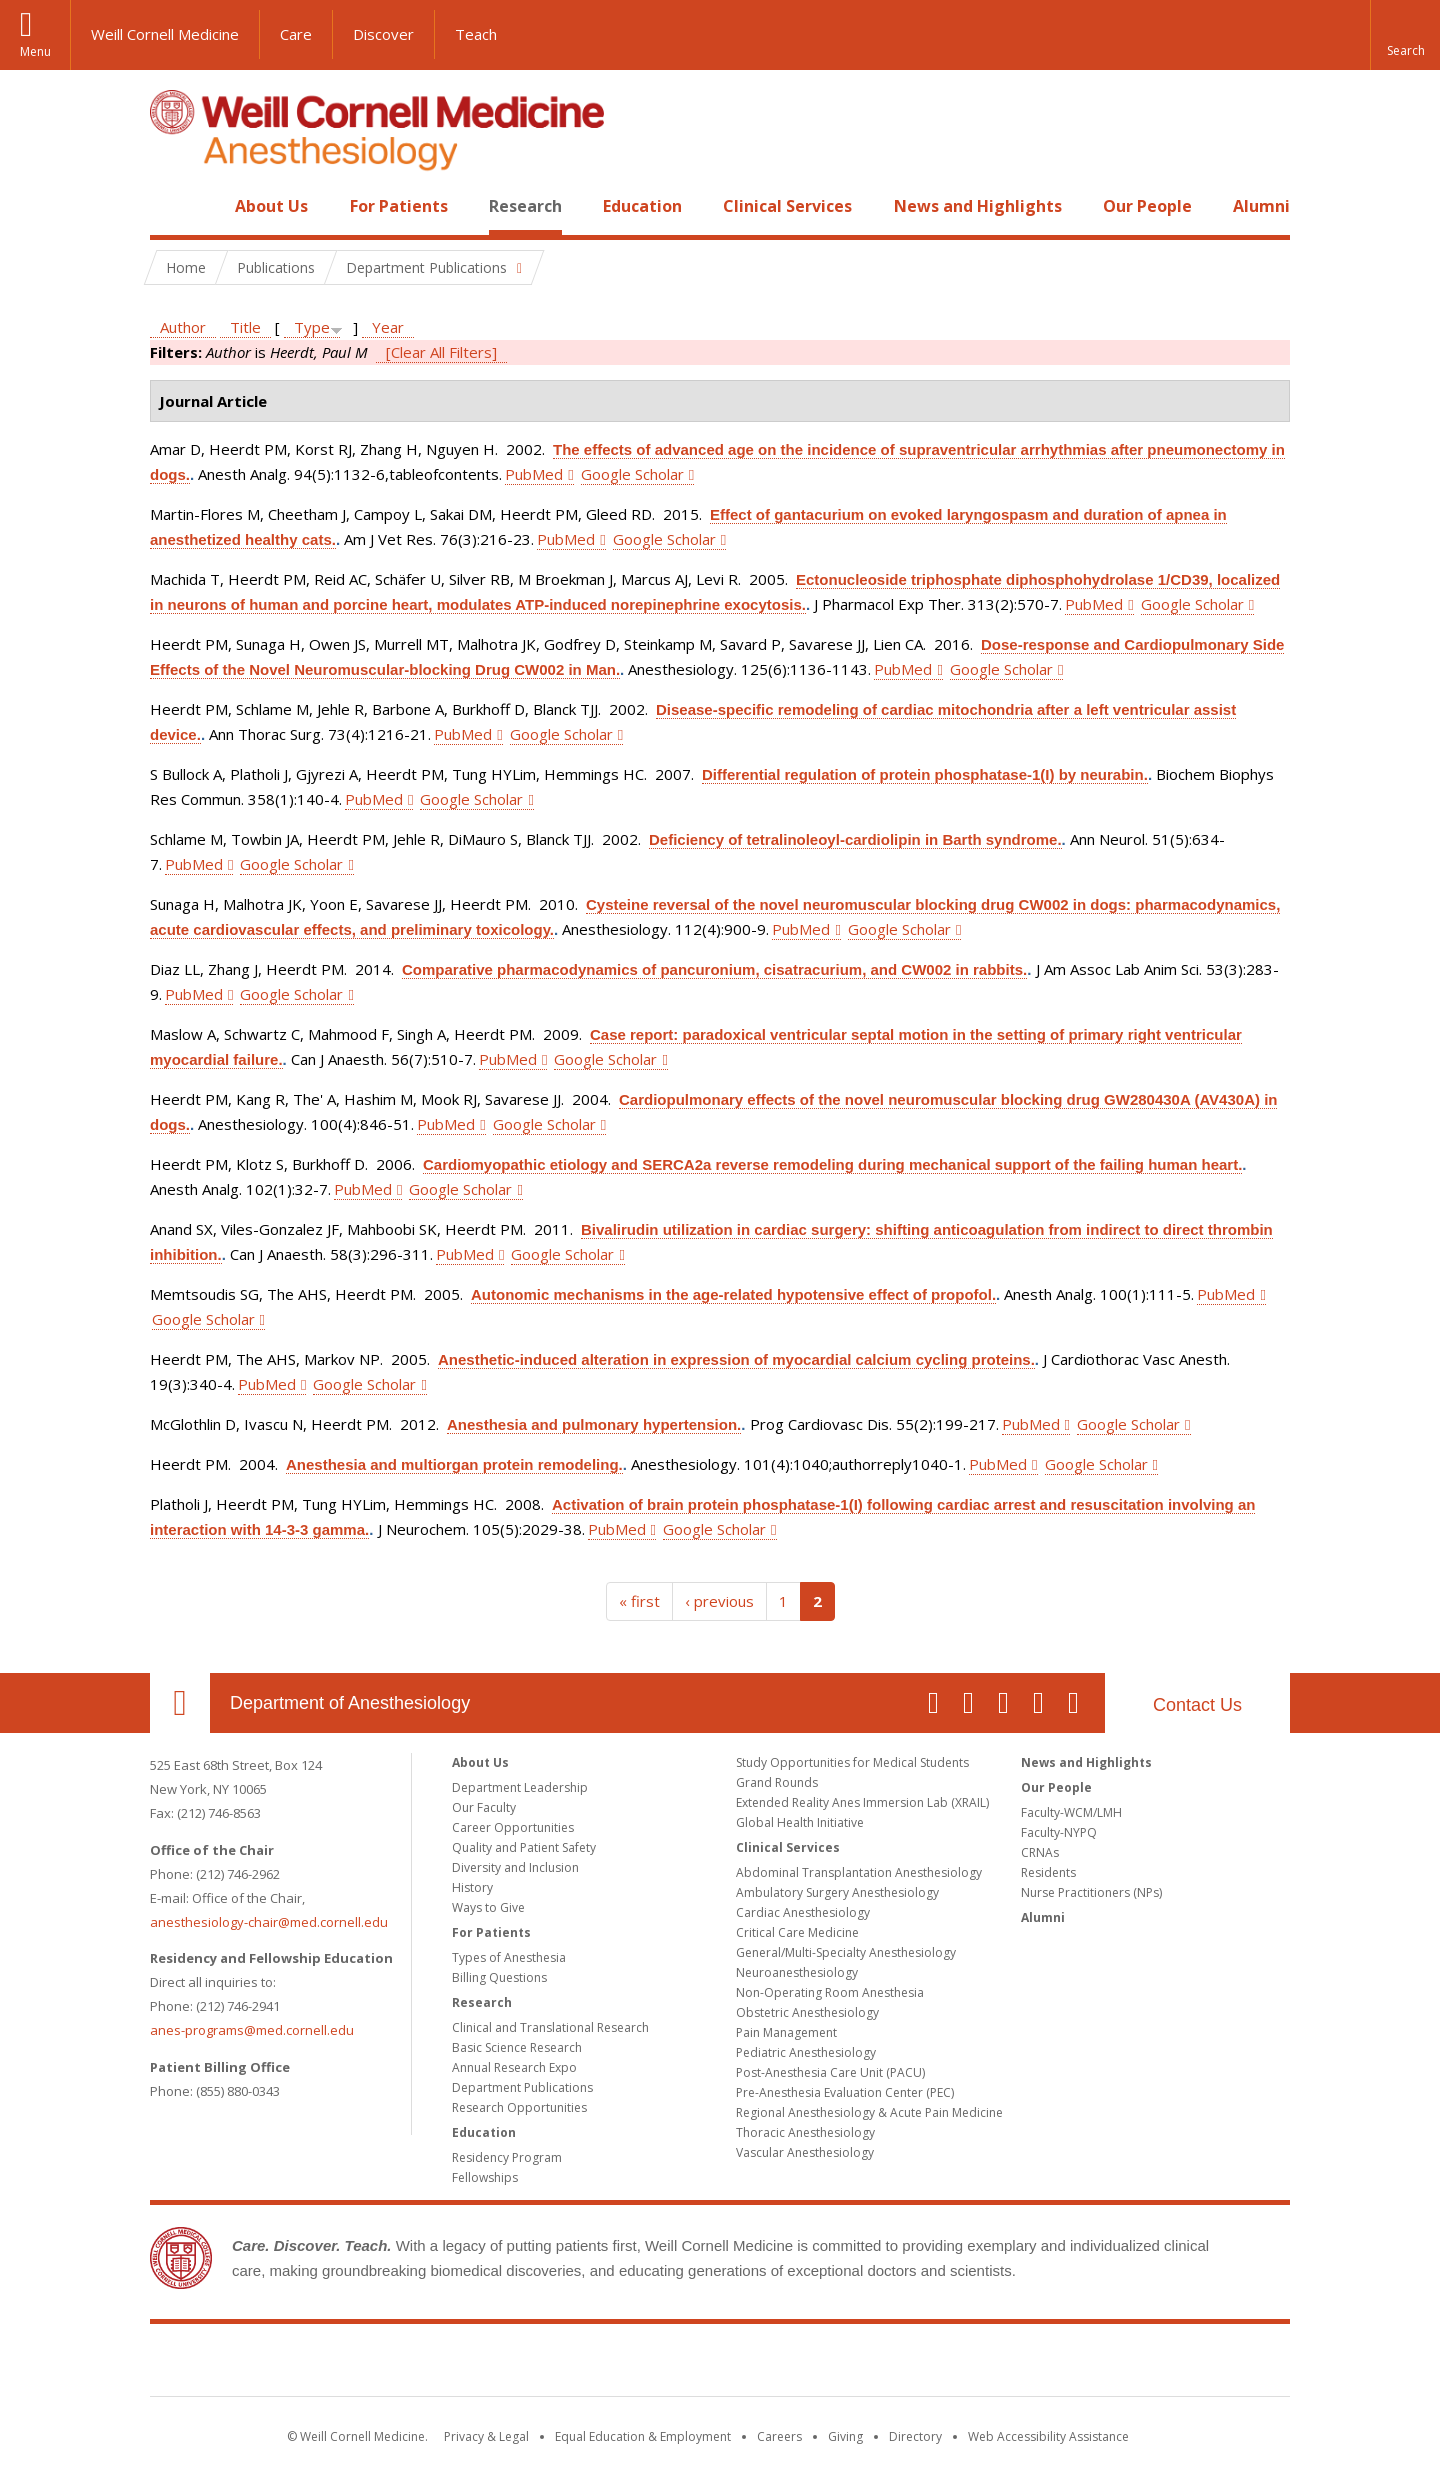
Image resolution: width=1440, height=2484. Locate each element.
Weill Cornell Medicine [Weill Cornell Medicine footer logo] (720, 2364)
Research (525, 206)
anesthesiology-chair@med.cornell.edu (269, 1922)
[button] (1405, 35)
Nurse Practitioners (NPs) (1091, 1892)
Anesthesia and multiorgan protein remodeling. (454, 1464)
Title (245, 327)
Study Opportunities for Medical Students (852, 1762)
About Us (271, 206)
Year (388, 327)
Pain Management (786, 2032)
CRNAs (1040, 1852)
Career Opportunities (513, 1827)
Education (642, 206)
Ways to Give (488, 1907)
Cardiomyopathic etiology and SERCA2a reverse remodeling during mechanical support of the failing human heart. (832, 1164)
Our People (1147, 206)
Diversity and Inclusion (515, 1867)
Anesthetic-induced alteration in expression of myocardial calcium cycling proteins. (736, 1359)
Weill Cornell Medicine (165, 34)
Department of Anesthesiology (350, 1703)
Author (183, 327)
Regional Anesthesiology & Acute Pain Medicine (869, 2112)
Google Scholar (632, 474)
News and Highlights (978, 206)
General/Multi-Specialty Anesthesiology (846, 1952)
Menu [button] (35, 51)
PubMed (534, 474)
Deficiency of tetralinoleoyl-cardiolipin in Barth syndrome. (855, 839)
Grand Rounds (777, 1782)
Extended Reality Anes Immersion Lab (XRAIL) (862, 1802)
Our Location (180, 1703)
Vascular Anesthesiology (805, 2152)
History (472, 1887)
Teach (476, 34)
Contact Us (1197, 1705)
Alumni (1261, 206)
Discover (383, 34)
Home (172, 206)
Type (312, 327)
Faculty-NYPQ (1059, 1832)
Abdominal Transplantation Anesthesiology (859, 1872)
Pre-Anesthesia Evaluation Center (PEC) (845, 2092)
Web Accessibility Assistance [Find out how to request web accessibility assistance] (1048, 2436)
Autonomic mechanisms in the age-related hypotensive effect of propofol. (733, 1294)
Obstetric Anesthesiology (807, 2012)
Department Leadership (520, 1787)
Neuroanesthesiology (797, 1972)
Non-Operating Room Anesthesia (830, 1992)
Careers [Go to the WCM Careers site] (779, 2436)
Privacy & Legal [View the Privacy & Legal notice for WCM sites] (486, 2436)
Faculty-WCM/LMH (1071, 1812)
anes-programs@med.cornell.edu (252, 2030)
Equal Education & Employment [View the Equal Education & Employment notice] (643, 2436)
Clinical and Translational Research (550, 2027)
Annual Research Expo (514, 2067)
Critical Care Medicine (797, 1932)
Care (296, 34)
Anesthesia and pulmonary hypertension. (594, 1424)
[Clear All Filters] (441, 352)
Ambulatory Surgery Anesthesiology (837, 1892)
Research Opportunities (519, 2107)
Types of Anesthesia (509, 1957)
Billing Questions (499, 1977)
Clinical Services (787, 206)
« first (639, 1601)
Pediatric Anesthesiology (806, 2052)
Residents (1048, 1872)
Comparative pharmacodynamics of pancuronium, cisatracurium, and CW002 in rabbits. (714, 969)
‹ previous (719, 1601)
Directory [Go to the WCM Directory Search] (915, 2436)
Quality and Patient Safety (524, 1847)
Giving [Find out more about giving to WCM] (845, 2436)
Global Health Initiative (800, 1822)
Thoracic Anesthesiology (805, 2132)
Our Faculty (484, 1807)
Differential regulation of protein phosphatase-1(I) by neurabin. (925, 774)
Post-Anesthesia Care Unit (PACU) (830, 2072)
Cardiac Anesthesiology (803, 1912)
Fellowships (485, 2177)
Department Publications (522, 2087)
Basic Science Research (517, 2047)
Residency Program (507, 2157)
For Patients (399, 206)
